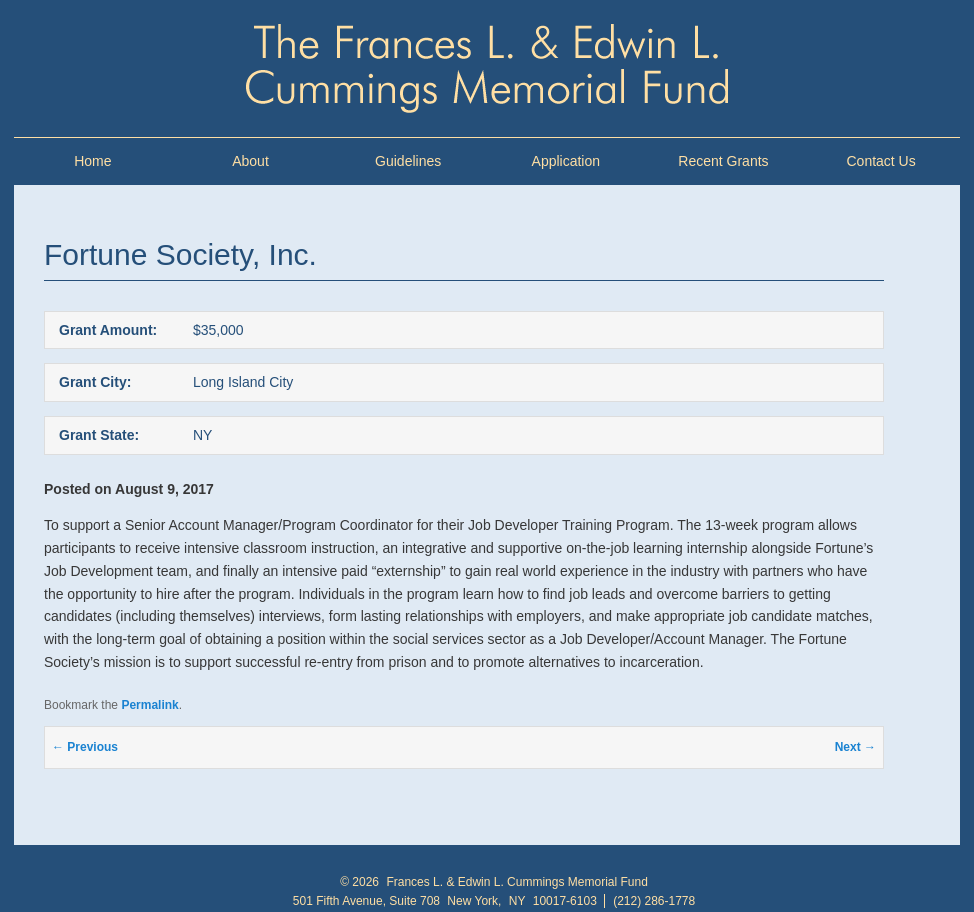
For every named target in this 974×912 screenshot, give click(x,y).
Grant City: (95, 382)
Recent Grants (723, 161)
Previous (85, 747)
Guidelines (408, 161)
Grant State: (99, 435)
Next (855, 747)
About (250, 161)
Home (92, 161)
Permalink (149, 705)
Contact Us (880, 161)
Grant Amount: (108, 330)
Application (566, 161)
